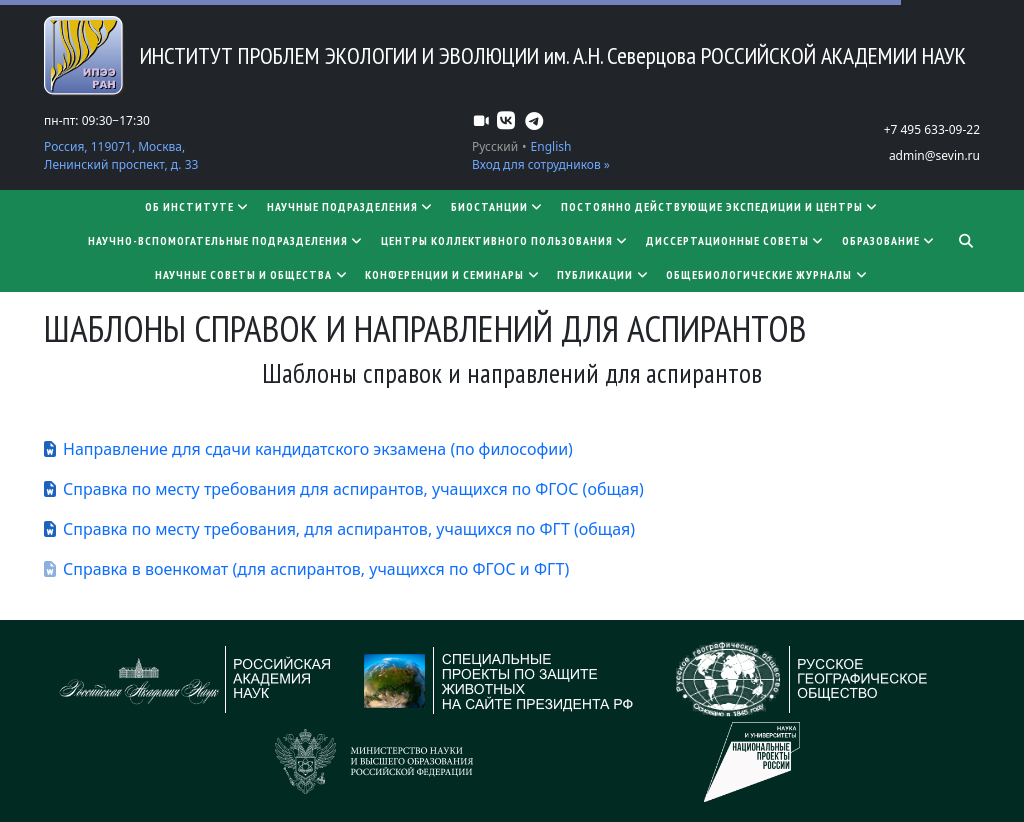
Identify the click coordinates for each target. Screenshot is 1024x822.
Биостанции (498, 206)
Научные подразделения (351, 206)
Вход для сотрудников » (541, 164)
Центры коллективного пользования (505, 240)
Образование (889, 240)
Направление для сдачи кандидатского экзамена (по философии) (318, 449)
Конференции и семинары (453, 274)
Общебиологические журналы (767, 274)
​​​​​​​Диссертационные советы (736, 240)
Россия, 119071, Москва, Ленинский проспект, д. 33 (121, 155)
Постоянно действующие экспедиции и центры (720, 206)
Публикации (603, 274)
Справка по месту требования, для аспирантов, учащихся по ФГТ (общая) (349, 529)
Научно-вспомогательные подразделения (226, 240)
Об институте (198, 206)
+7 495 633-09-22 (932, 129)
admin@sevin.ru (934, 155)
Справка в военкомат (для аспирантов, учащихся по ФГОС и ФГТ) (316, 569)
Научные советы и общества (252, 274)
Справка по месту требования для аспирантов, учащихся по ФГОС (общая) (353, 489)
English (551, 146)
